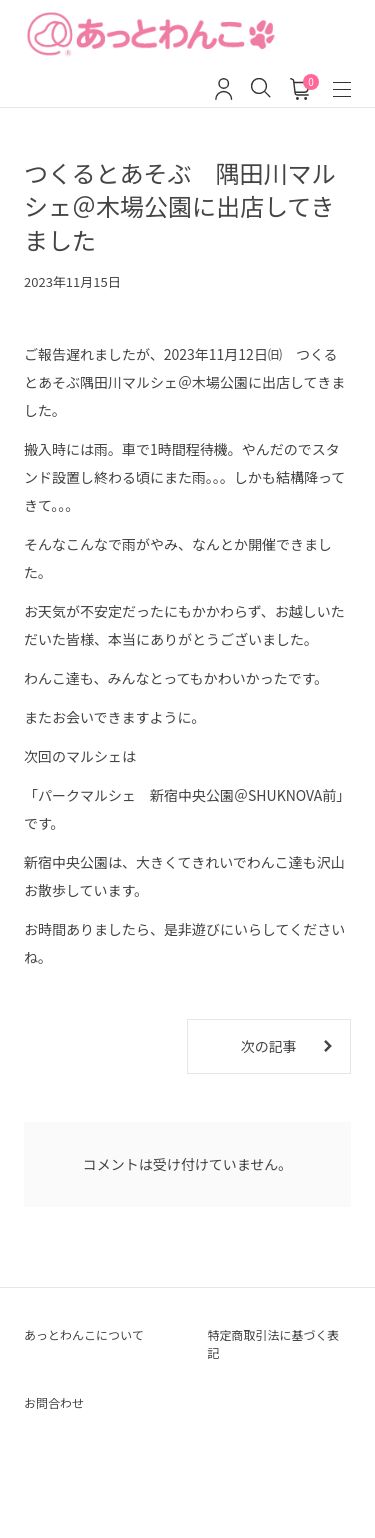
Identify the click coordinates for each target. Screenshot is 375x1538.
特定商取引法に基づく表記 (274, 1343)
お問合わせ (54, 1402)
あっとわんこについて (84, 1334)
